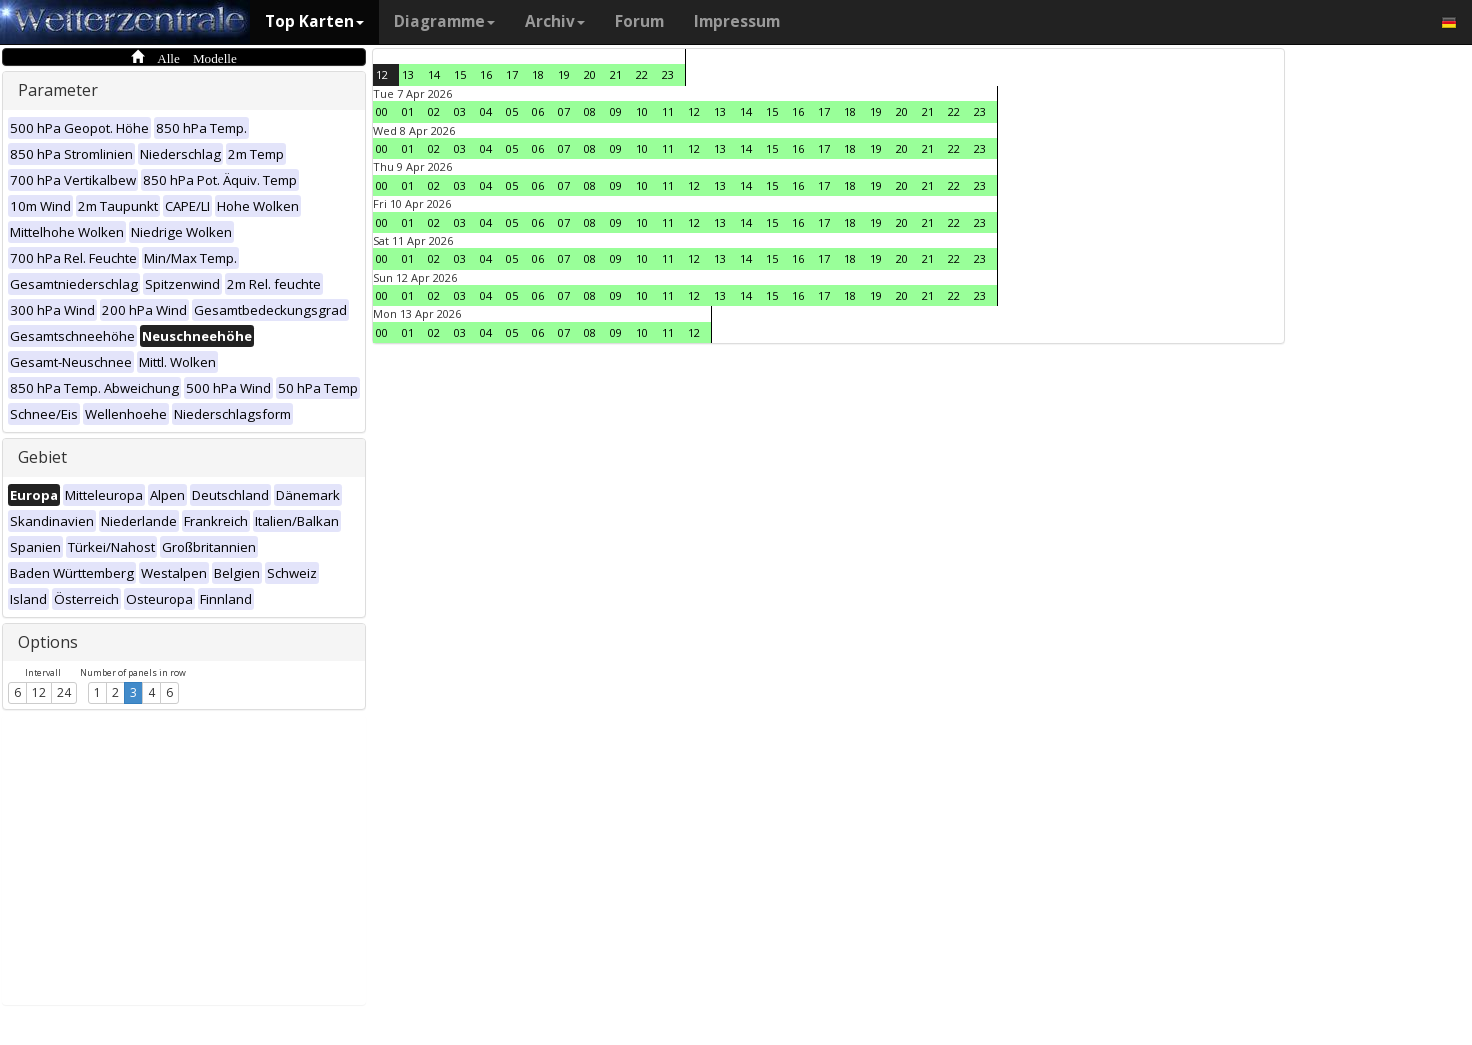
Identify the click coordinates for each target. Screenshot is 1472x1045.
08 (590, 111)
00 (382, 111)
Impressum (737, 21)
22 (642, 74)
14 (434, 74)
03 (460, 111)
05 (512, 111)
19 (564, 74)
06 (538, 111)
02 (434, 111)
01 (408, 111)
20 (590, 74)
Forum (639, 21)
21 (616, 74)
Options (48, 642)
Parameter (58, 90)
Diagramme (444, 21)
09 (616, 111)
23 (668, 74)
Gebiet (42, 457)
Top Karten (314, 21)
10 (642, 111)
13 (408, 74)
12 (39, 692)
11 (668, 111)
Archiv (555, 21)
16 (486, 74)
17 (512, 74)
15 (460, 74)
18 (538, 74)
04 (486, 111)
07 (564, 111)
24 (64, 692)
